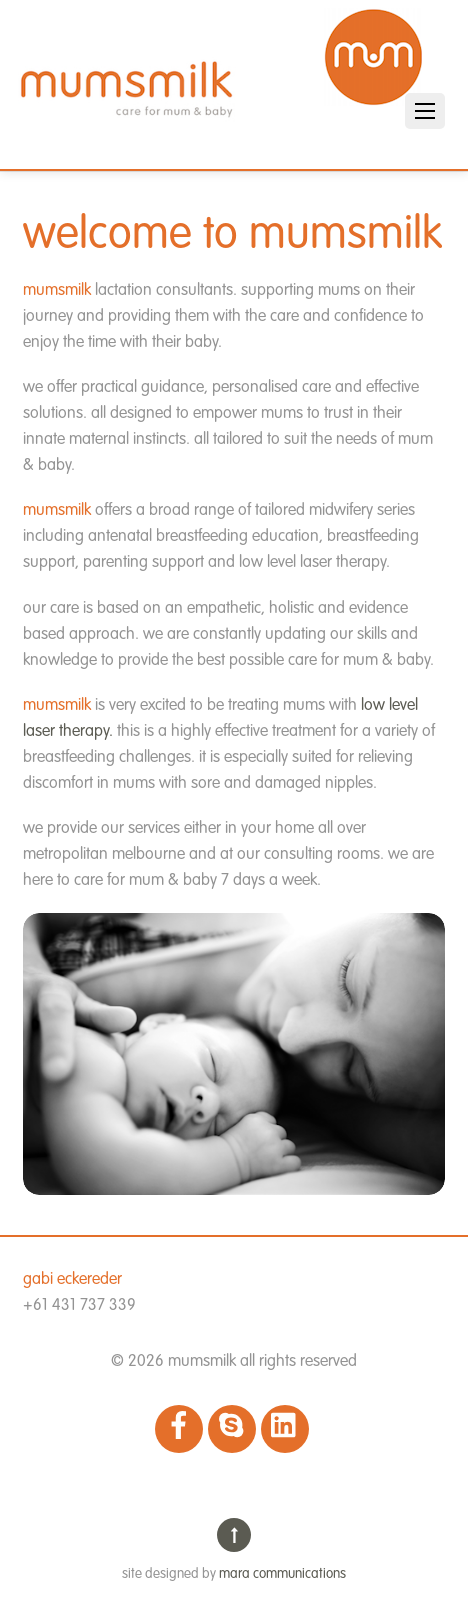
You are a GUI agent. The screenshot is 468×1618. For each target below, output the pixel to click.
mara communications (282, 1574)
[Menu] (425, 111)
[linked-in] (285, 1429)
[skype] (232, 1429)
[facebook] (179, 1429)
